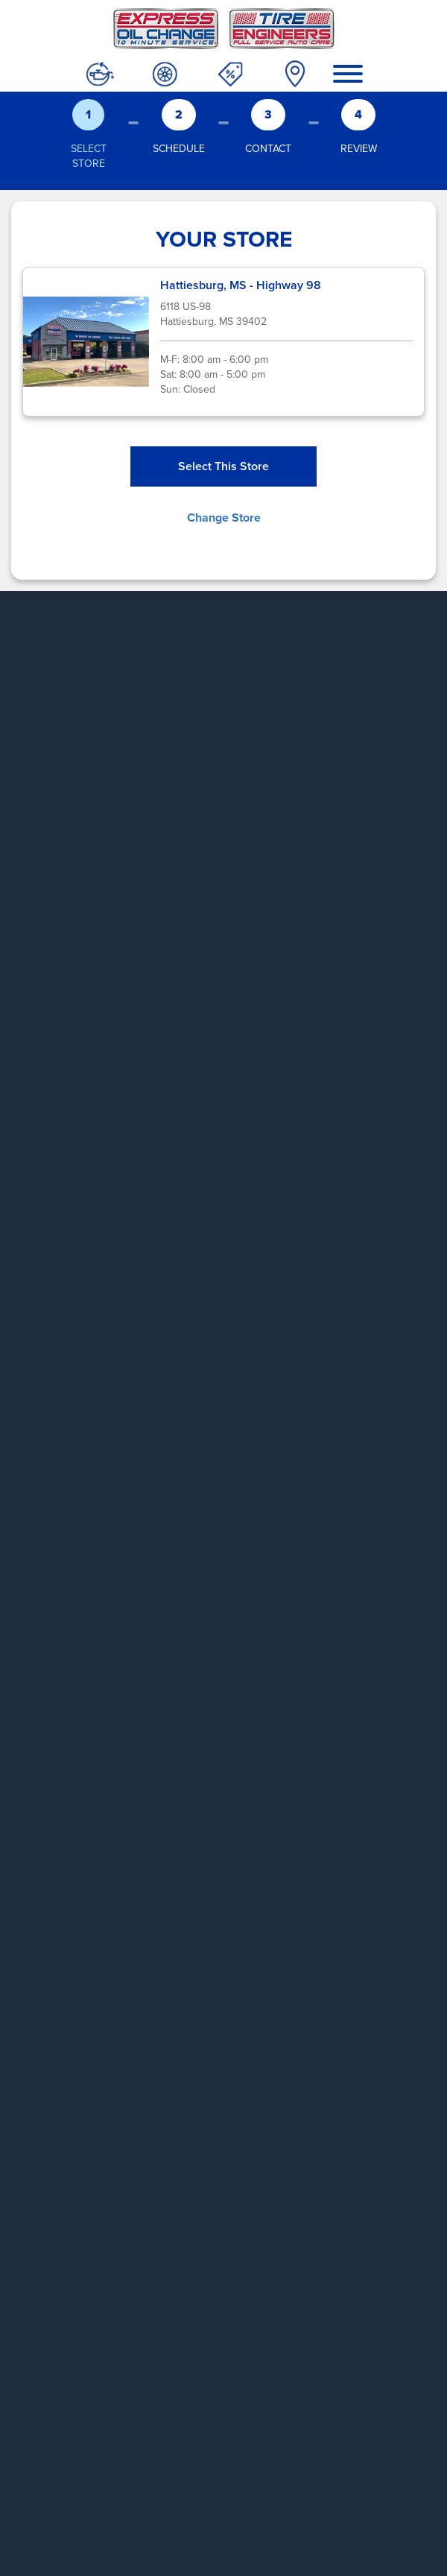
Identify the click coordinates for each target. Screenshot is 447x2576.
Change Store (224, 517)
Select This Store (223, 466)
